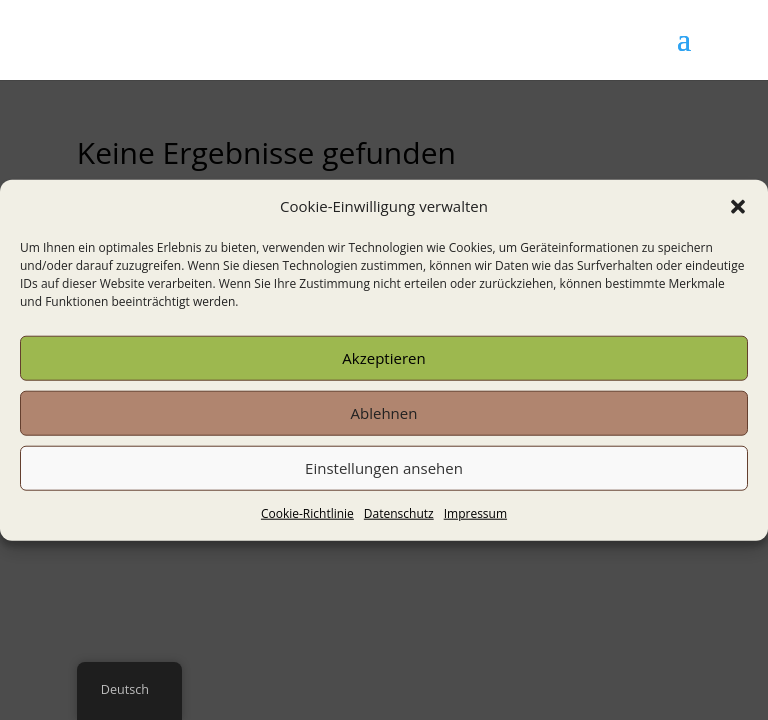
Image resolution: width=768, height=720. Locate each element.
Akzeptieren (383, 358)
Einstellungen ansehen (384, 468)
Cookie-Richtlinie (307, 513)
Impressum (475, 513)
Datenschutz (399, 513)
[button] (738, 207)
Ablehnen (384, 413)
